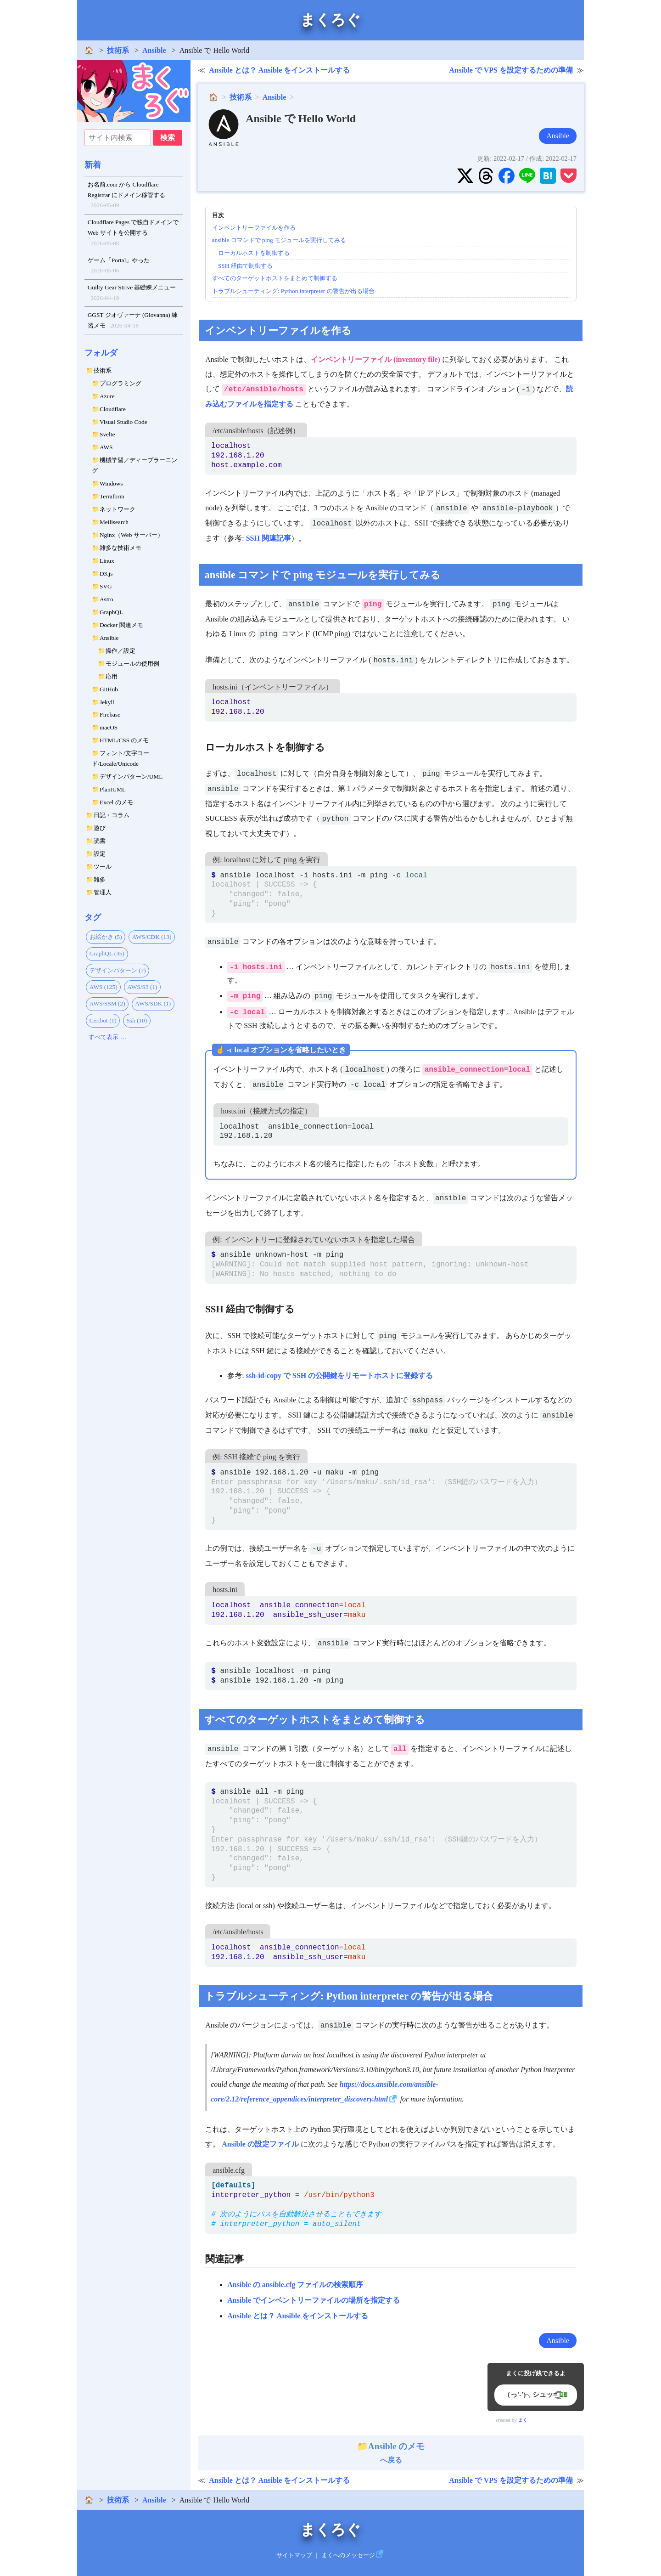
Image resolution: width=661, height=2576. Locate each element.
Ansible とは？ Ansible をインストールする (279, 70)
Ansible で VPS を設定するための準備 (511, 70)
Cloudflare (113, 409)
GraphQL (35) (107, 953)
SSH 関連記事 (268, 538)
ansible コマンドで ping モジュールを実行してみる (279, 240)
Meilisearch (114, 522)
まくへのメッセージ (348, 2555)
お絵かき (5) (106, 936)
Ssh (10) (136, 1020)
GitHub (109, 689)
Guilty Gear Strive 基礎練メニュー (132, 293)
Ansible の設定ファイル (260, 2144)
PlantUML (113, 789)
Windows (111, 483)
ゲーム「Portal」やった (119, 266)
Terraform (112, 496)
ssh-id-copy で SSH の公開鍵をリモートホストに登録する (339, 1375)
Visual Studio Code (123, 421)
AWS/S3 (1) (142, 986)
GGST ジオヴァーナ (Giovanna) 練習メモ (133, 321)
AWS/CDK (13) (151, 936)
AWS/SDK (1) (153, 1003)
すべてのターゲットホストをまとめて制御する (274, 278)
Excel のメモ (116, 802)
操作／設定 (120, 650)
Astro (106, 599)
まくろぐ (330, 19)
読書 (100, 840)
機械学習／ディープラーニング (134, 465)
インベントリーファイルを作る (254, 227)
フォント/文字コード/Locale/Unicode (120, 758)
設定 (100, 853)
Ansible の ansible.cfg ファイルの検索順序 (295, 2284)
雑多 (100, 879)
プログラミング (120, 383)
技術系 (118, 50)
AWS (106, 447)
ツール (103, 866)
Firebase (110, 714)
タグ (92, 917)
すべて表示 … (107, 1037)
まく (522, 2420)
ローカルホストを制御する (254, 252)
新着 (92, 164)
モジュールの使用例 (132, 663)
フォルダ (101, 352)
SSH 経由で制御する (245, 265)
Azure (107, 396)
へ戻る (391, 2452)
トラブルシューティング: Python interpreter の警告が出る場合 (293, 291)
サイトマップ (294, 2555)
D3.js (106, 573)
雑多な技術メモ (120, 547)
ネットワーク (117, 509)
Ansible (154, 50)
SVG (106, 586)
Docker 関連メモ (121, 624)
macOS (109, 727)
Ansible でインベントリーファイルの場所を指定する (313, 2300)
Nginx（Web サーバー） (131, 534)
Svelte (107, 434)
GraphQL (111, 612)
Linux (107, 560)
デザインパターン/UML (131, 776)
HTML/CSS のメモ (124, 740)
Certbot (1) (103, 1020)
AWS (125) (104, 986)
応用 (112, 676)
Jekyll (107, 702)
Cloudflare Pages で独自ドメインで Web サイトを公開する (133, 234)
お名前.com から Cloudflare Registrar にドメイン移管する (126, 196)
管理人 (103, 892)
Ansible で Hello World (301, 118)
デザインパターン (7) (118, 970)
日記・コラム (111, 815)
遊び (100, 828)
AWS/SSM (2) (107, 1003)
